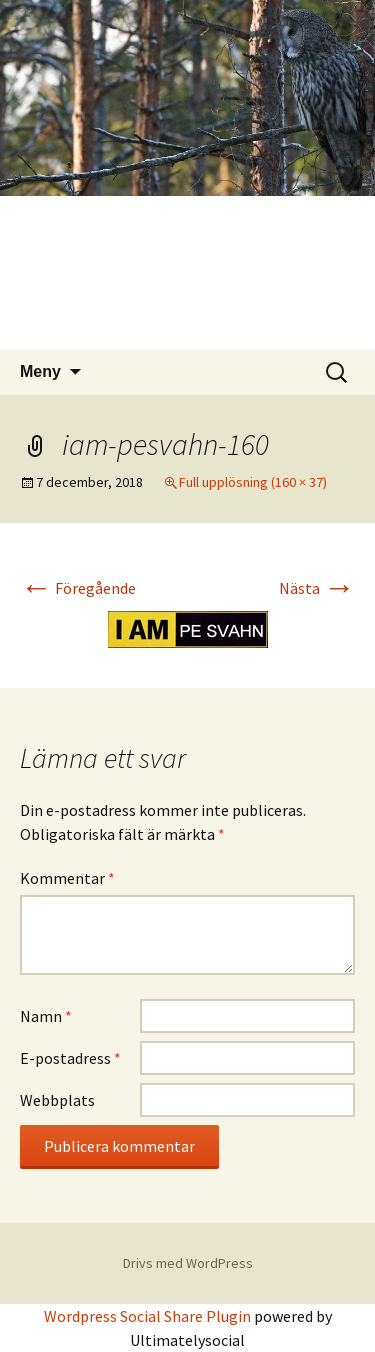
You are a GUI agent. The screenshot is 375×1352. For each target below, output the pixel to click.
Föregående (78, 588)
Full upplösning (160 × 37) (253, 482)
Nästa (317, 588)
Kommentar (67, 878)
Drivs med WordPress (188, 1263)
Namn (46, 1016)
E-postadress (70, 1058)
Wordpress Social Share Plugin (149, 1316)
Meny (40, 371)
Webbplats (57, 1100)
